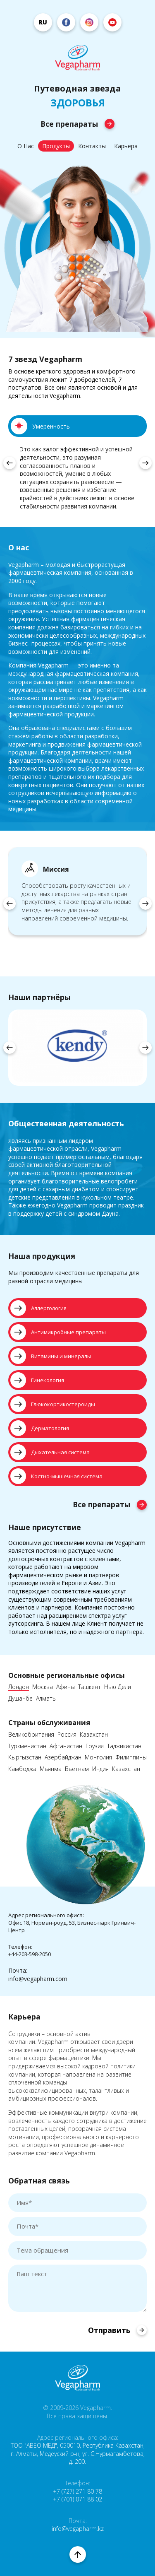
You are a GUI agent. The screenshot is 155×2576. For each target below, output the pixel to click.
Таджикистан (124, 1746)
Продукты (56, 146)
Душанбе (20, 1698)
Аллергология (38, 1308)
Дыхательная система (50, 1452)
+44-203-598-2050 (29, 1954)
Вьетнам (77, 1769)
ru (43, 22)
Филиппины (131, 1757)
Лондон (18, 1687)
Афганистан (66, 1746)
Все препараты (77, 124)
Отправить (117, 2330)
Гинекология (37, 1380)
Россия (66, 1734)
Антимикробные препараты (58, 1332)
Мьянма (51, 1769)
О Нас (25, 146)
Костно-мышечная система (56, 1476)
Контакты (92, 146)
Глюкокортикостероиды (52, 1404)
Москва (42, 1687)
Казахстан (94, 1734)
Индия (100, 1769)
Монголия (98, 1757)
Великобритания (31, 1734)
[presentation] (9, 463)
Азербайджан (63, 1757)
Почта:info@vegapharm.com (37, 1974)
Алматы (46, 1698)
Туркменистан (27, 1746)
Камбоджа (22, 1769)
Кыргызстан (24, 1757)
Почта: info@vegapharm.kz (78, 2525)
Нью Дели (117, 1687)
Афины (65, 1687)
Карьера (126, 146)
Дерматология (39, 1428)
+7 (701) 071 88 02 (77, 2499)
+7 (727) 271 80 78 (77, 2491)
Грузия (95, 1746)
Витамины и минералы (50, 1356)
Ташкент (89, 1687)
